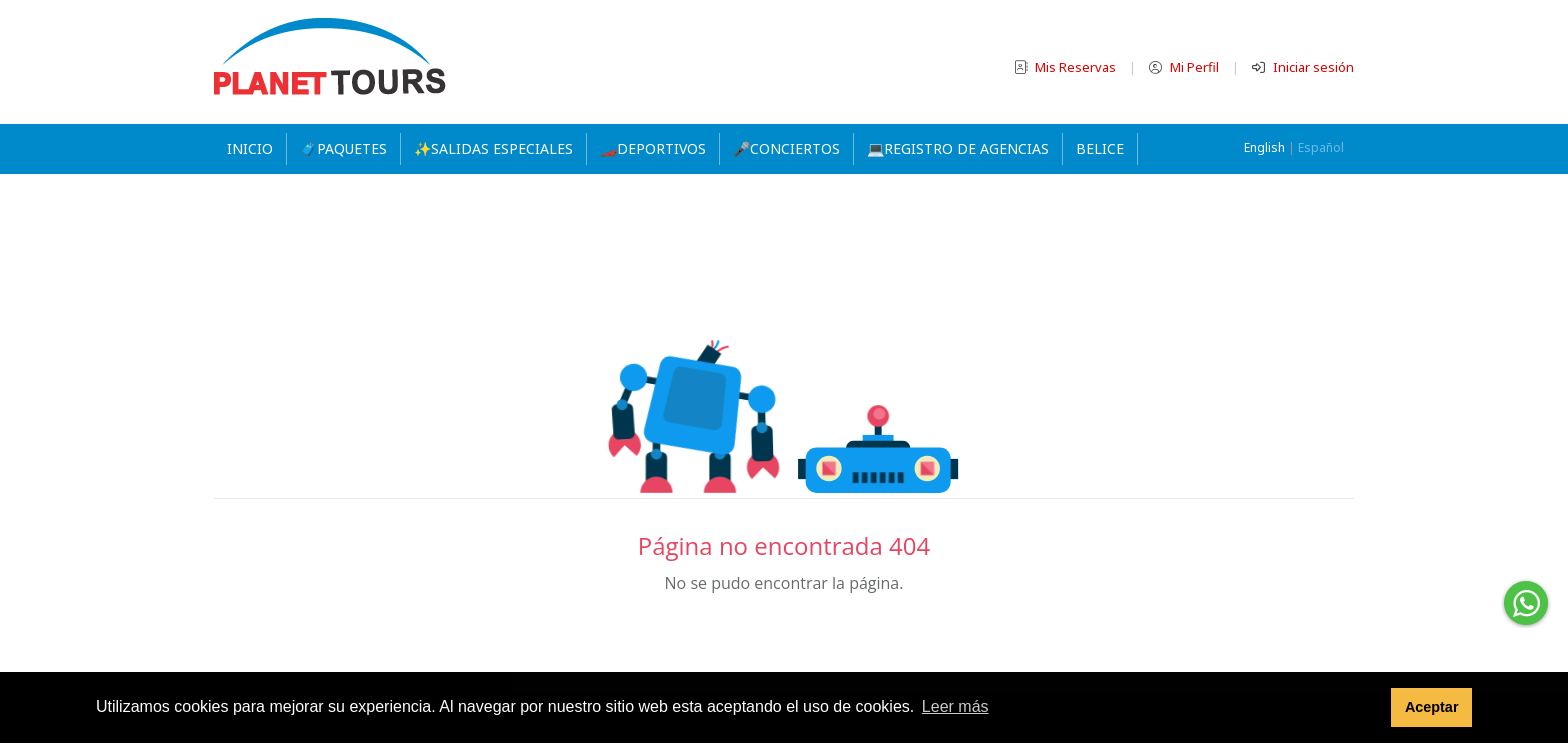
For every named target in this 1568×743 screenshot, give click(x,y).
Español (1321, 147)
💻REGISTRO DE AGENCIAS (958, 148)
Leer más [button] (955, 706)
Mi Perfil (1185, 67)
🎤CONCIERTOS (786, 148)
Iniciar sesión (1303, 67)
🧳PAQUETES (343, 148)
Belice (1100, 148)
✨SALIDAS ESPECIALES (493, 148)
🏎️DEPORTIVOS (653, 148)
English (1264, 147)
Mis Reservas (1066, 67)
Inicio (250, 148)
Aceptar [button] (1432, 707)
